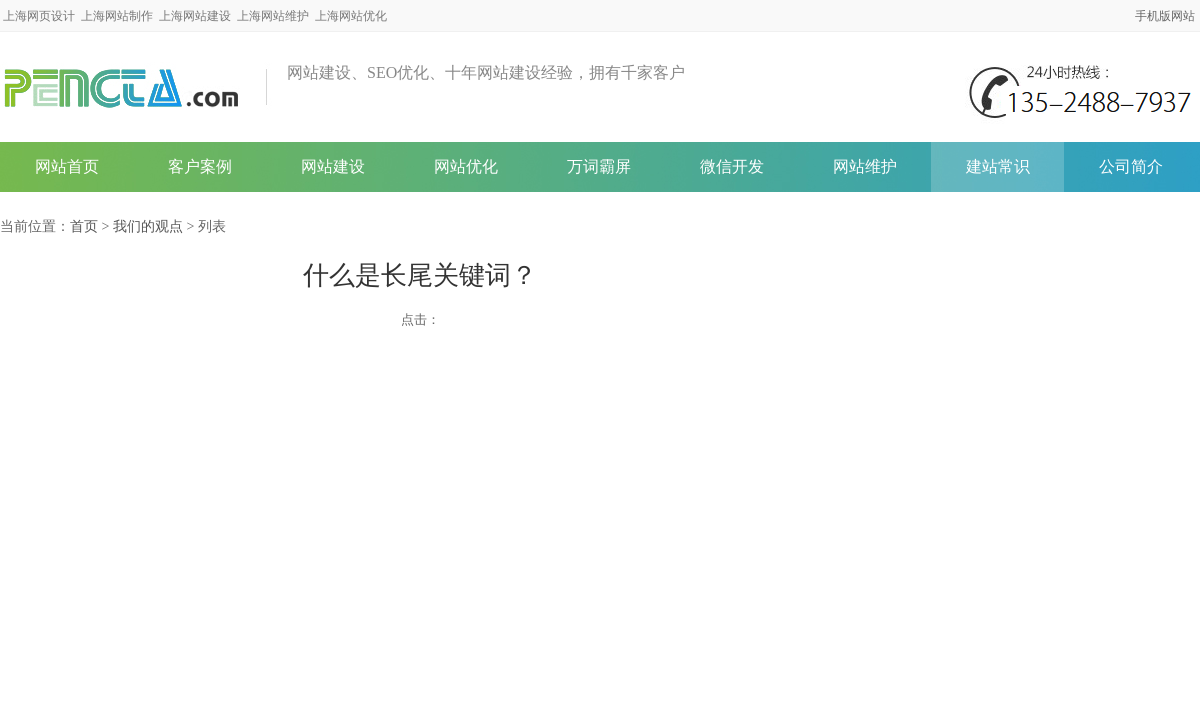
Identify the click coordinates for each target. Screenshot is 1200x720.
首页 (84, 226)
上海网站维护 (273, 16)
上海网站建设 (195, 16)
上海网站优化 (351, 16)
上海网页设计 (39, 16)
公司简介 (1131, 166)
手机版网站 (1165, 16)
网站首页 (67, 166)
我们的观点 (148, 226)
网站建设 (333, 166)
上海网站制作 (117, 16)
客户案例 (200, 166)
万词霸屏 (599, 166)
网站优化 (466, 166)
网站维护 (865, 166)
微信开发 (732, 166)
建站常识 (998, 166)
